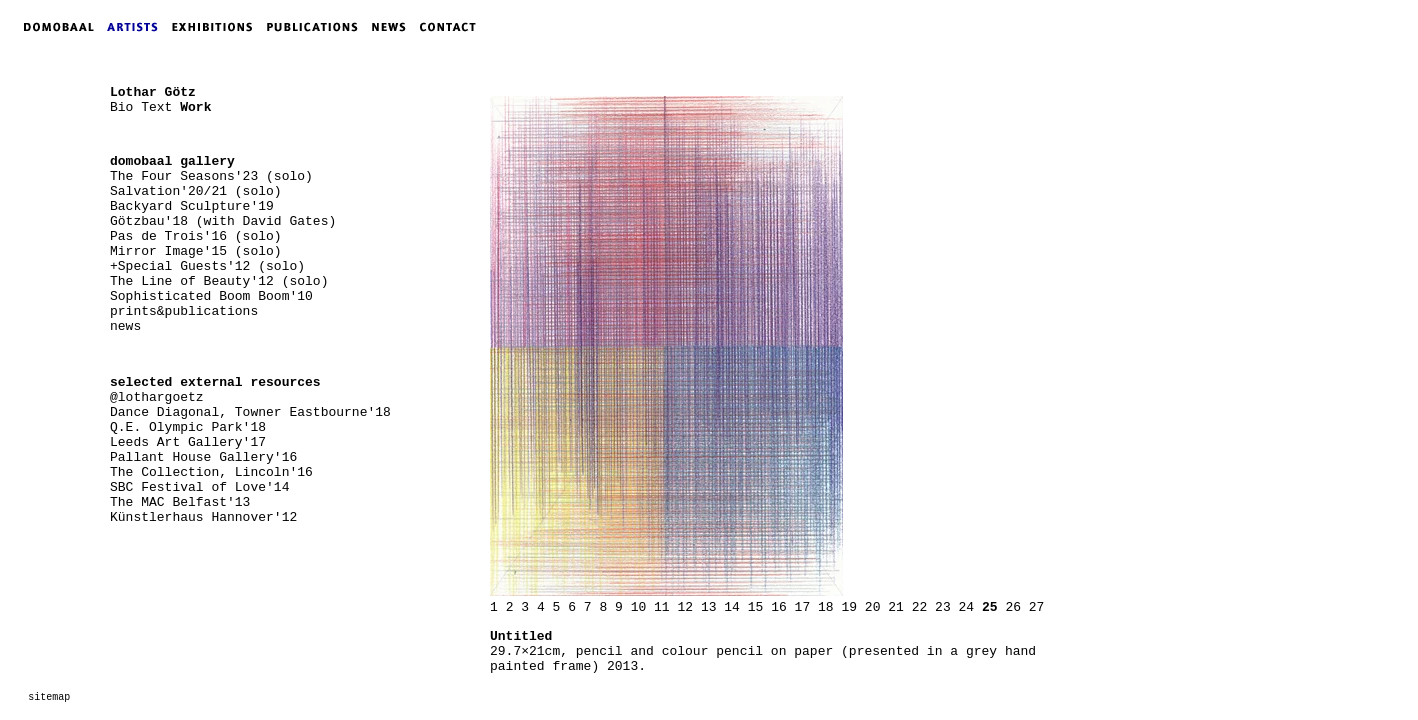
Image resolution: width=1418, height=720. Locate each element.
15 (756, 607)
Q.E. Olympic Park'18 (188, 427)
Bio (121, 107)
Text (156, 107)
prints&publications (184, 311)
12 (685, 607)
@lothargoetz (157, 397)
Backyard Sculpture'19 (192, 206)
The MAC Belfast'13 (180, 502)
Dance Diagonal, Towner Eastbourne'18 (250, 412)
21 (896, 607)
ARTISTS (137, 27)
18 (826, 607)
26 (1013, 607)
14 (732, 607)
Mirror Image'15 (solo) (196, 251)
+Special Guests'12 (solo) (207, 266)
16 (779, 607)
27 (1037, 607)
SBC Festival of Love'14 (199, 487)
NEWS (394, 27)
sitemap (49, 697)
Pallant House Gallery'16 (203, 457)
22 (920, 607)
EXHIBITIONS (216, 27)
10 (639, 607)
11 (662, 607)
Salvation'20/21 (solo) (196, 191)
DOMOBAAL (53, 27)
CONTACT (452, 27)
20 (873, 607)
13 (709, 607)
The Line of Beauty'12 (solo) (219, 281)
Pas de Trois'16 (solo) (196, 236)
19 (849, 607)
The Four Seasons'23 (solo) (211, 176)
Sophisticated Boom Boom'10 (211, 296)
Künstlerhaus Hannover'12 (203, 517)
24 (967, 607)
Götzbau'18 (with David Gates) (223, 221)
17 (803, 607)
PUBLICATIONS (318, 27)
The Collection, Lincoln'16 (211, 472)
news (125, 326)
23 (943, 607)
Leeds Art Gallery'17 (188, 442)
